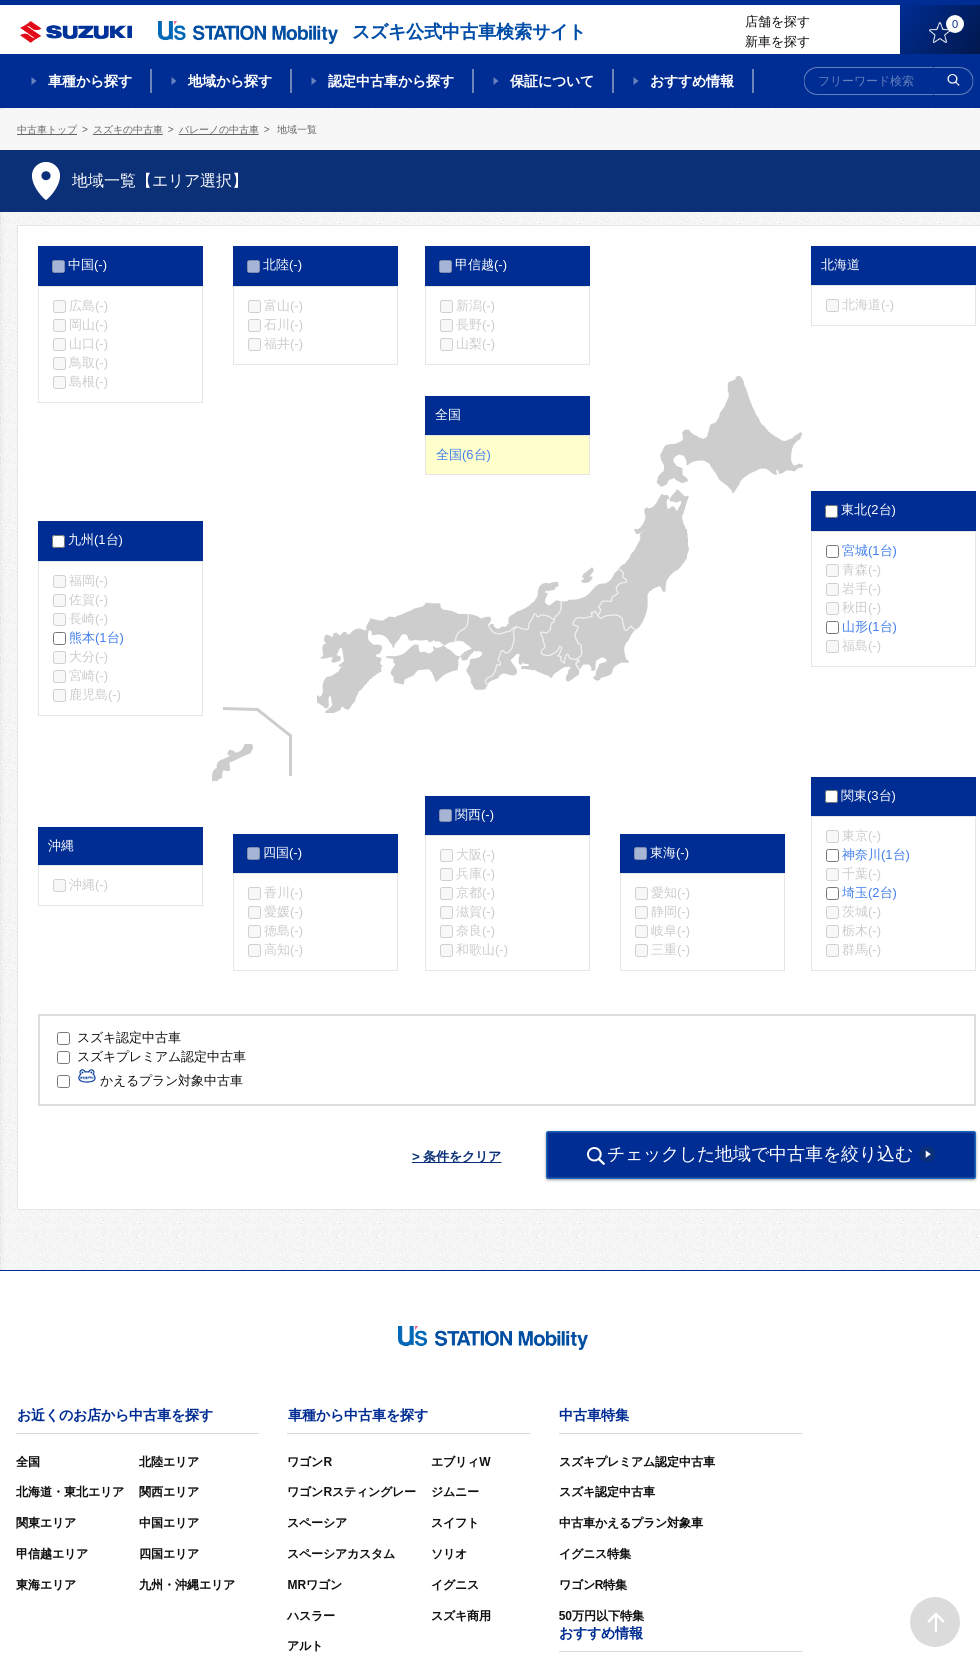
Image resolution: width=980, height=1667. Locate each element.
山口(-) (88, 343)
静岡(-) (670, 911)
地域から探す (230, 81)
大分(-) (88, 656)
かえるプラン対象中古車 (150, 1080)
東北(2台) (868, 509)
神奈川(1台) (876, 854)
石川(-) (283, 324)
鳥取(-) (88, 362)
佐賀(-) (88, 599)
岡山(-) (88, 324)
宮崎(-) (88, 675)
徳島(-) (283, 930)
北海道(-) (868, 304)
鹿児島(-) (95, 694)
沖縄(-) (88, 884)
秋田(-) (861, 607)
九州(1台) (95, 539)
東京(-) (861, 835)
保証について (552, 81)
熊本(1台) (96, 637)
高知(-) (283, 949)
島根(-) (88, 381)
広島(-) (88, 304)
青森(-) (861, 569)
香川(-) (283, 892)
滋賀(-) (475, 911)
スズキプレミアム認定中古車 (151, 1056)
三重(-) (670, 949)
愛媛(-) (283, 911)
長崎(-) (88, 618)
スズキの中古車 (128, 129)
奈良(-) (475, 930)
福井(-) (283, 343)
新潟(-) (475, 304)
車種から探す (90, 81)
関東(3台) (868, 795)
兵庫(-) (475, 873)
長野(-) (475, 324)
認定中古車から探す (391, 81)
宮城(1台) (869, 549)
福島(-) (861, 645)
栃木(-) (861, 930)
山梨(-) (475, 343)
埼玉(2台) (869, 892)
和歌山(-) (482, 949)
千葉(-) (861, 873)
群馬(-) (861, 949)
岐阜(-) (670, 930)
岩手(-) (861, 588)
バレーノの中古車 (219, 129)
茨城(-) (861, 911)
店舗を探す (777, 21)
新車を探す (777, 41)
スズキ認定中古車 (119, 1037)
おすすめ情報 (692, 81)
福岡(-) (88, 579)
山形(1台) (869, 626)
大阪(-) (475, 854)
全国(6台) (463, 454)
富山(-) (283, 304)
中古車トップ (47, 129)
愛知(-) (670, 892)
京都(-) (475, 892)
